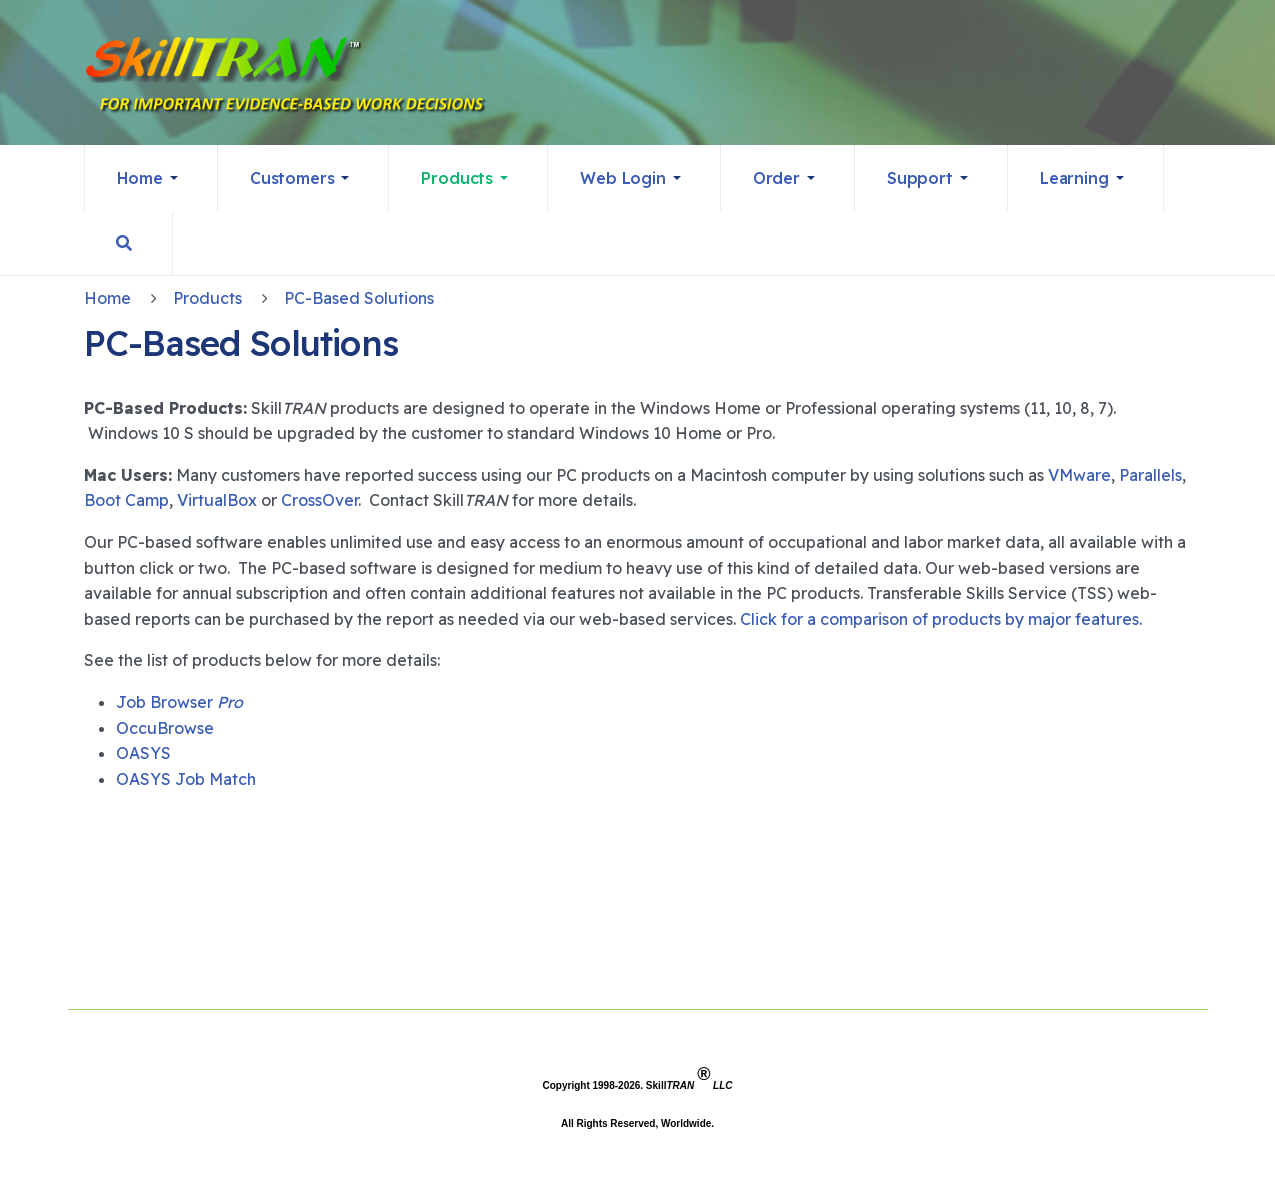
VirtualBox (217, 500)
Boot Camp (126, 500)
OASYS (143, 753)
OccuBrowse (165, 728)
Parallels (1150, 475)
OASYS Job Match (186, 779)
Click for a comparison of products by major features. (941, 619)
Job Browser (179, 702)
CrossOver (319, 500)
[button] (151, 178)
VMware (1079, 475)
